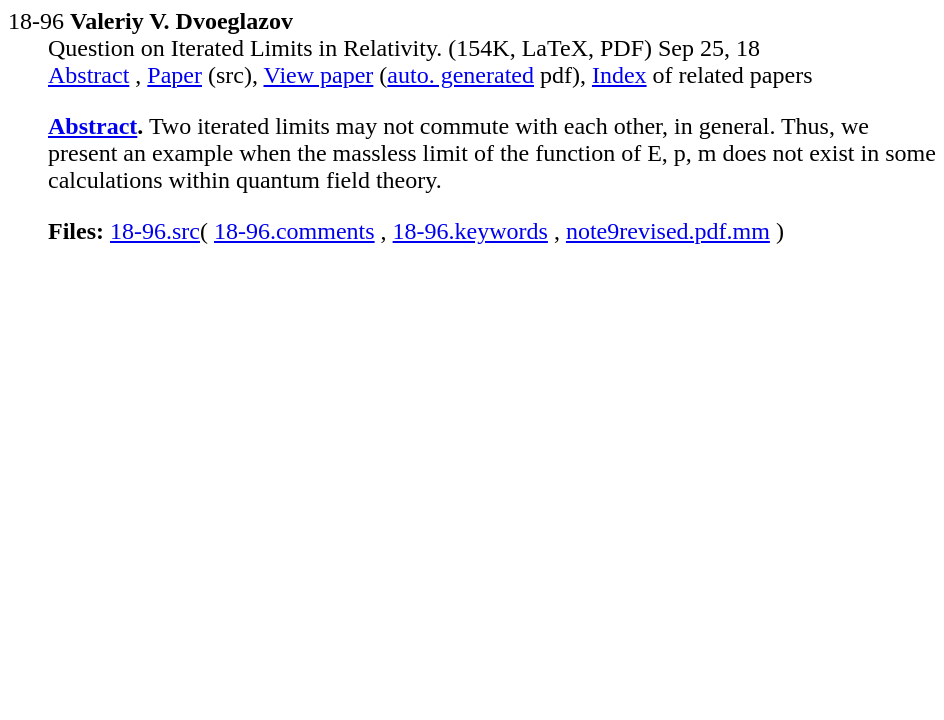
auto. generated (460, 75)
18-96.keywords (470, 231)
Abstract (88, 75)
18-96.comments (294, 231)
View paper (319, 75)
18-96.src (155, 231)
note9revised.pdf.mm (668, 231)
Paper (174, 75)
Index (619, 75)
